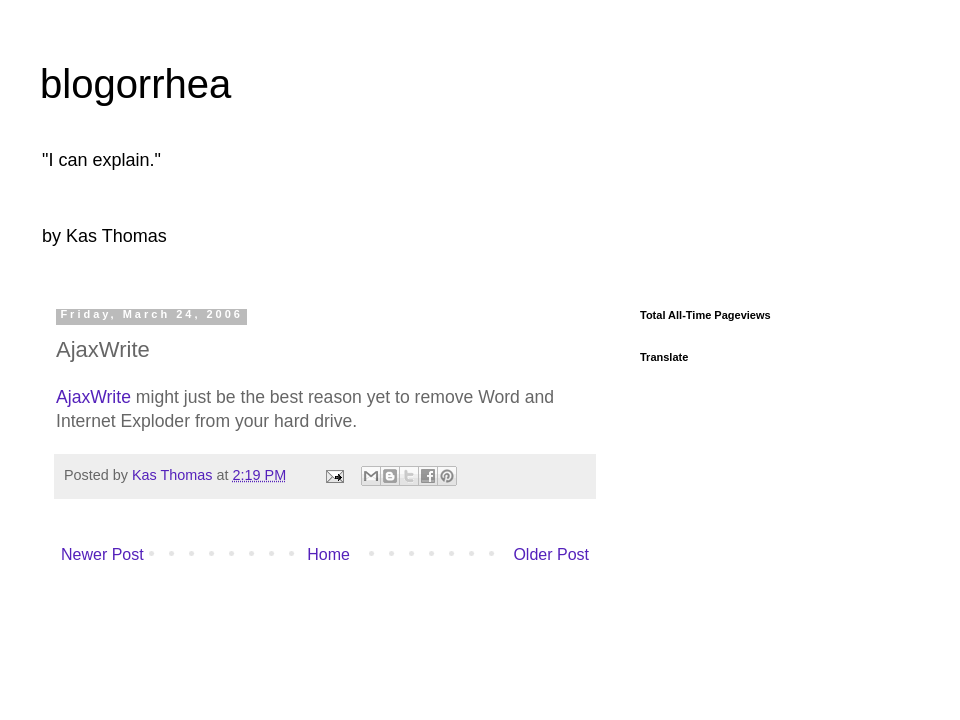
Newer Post (102, 554)
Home (328, 554)
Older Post (551, 554)
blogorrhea (135, 84)
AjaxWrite (93, 397)
